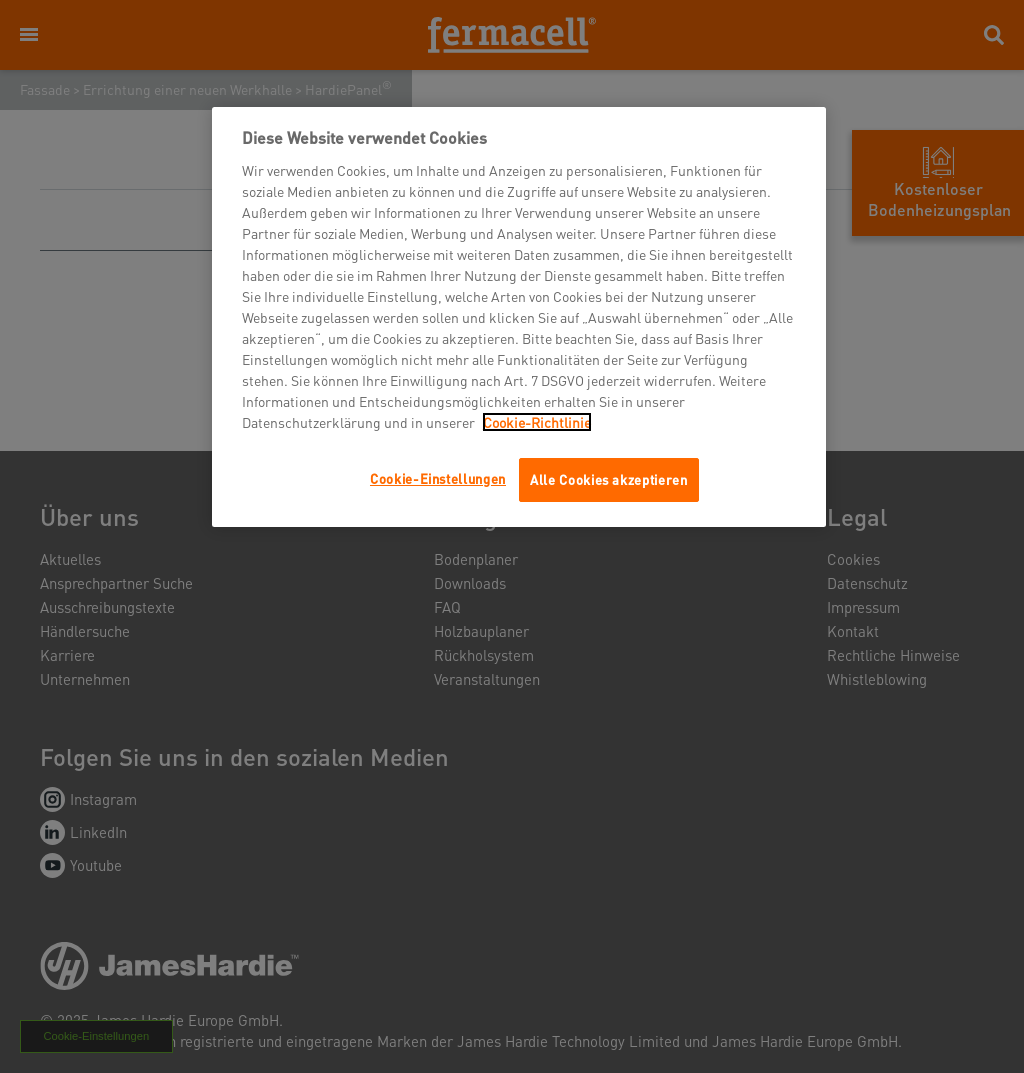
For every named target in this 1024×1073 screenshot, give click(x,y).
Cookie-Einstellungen (438, 478)
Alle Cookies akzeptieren (609, 479)
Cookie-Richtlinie (537, 422)
